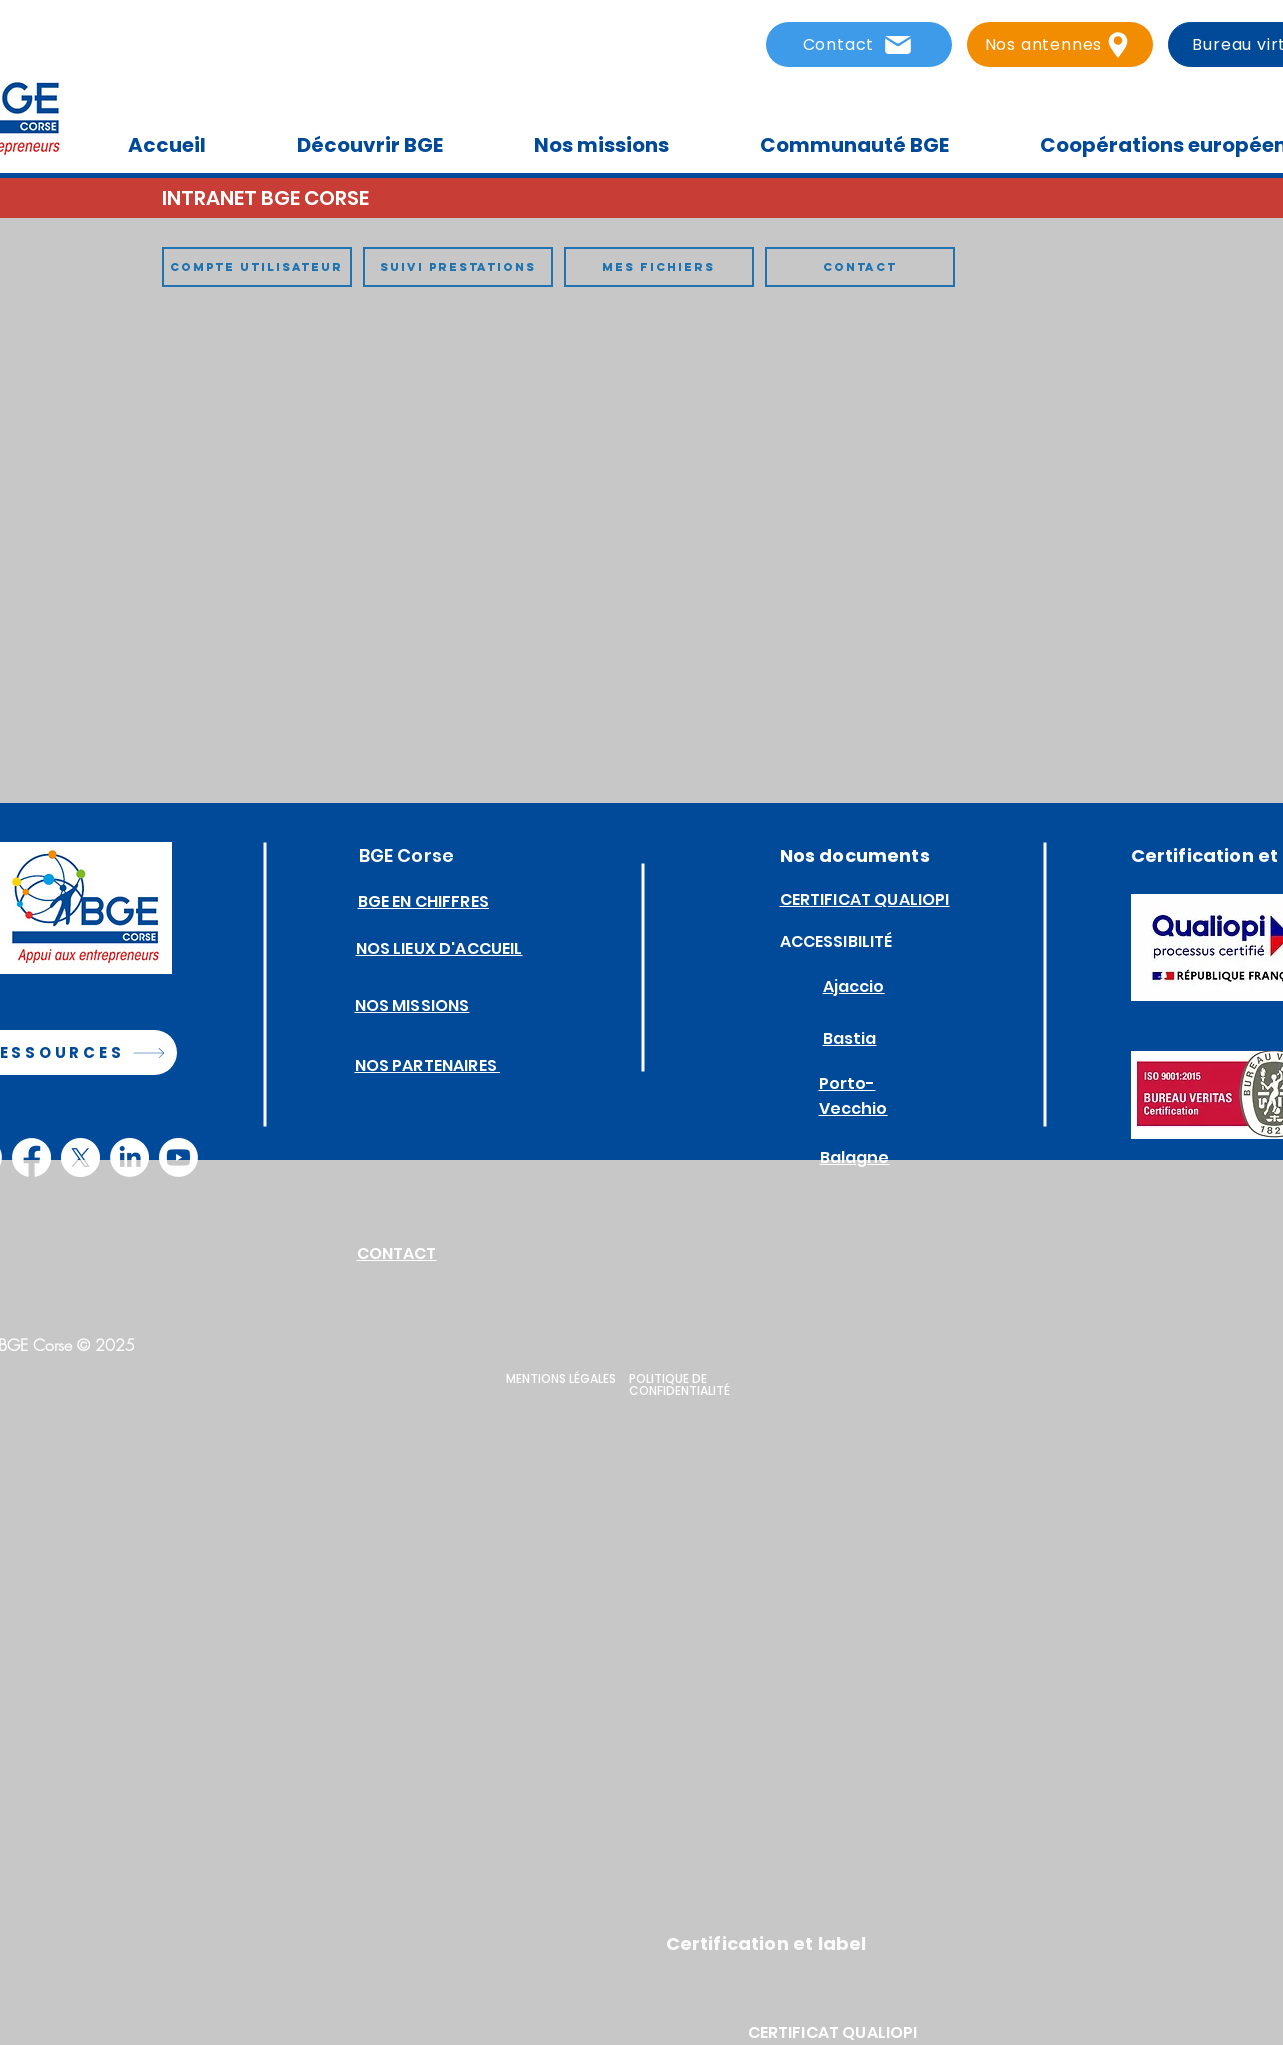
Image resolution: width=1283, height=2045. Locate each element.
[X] (80, 1157)
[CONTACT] (860, 267)
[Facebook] (31, 1157)
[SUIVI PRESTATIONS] (458, 267)
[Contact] (859, 44)
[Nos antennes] (1060, 44)
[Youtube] (178, 1157)
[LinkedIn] (129, 1157)
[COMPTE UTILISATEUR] (257, 267)
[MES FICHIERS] (659, 267)
